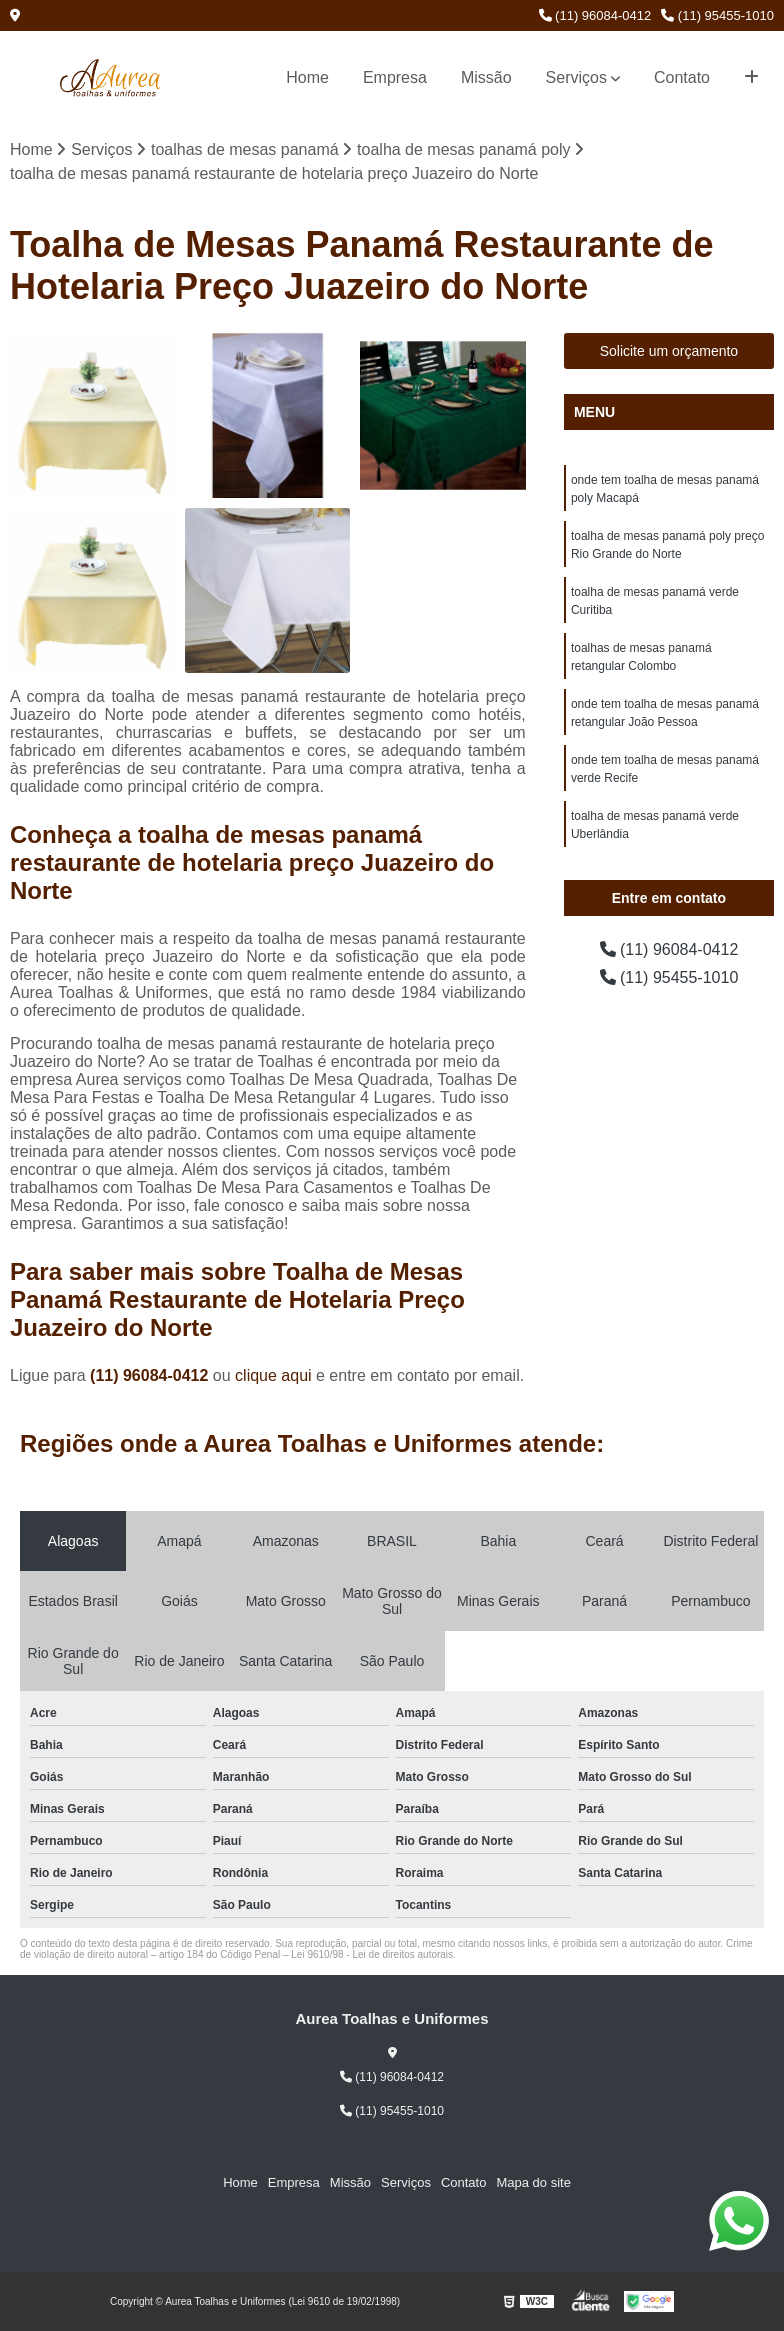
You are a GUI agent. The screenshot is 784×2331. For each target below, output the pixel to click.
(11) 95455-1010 (717, 15)
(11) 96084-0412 (595, 15)
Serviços (576, 77)
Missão (486, 77)
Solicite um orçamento (669, 351)
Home (307, 77)
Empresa (395, 77)
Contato (682, 77)
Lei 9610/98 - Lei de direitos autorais (372, 1954)
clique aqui (273, 1375)
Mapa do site (533, 2182)
